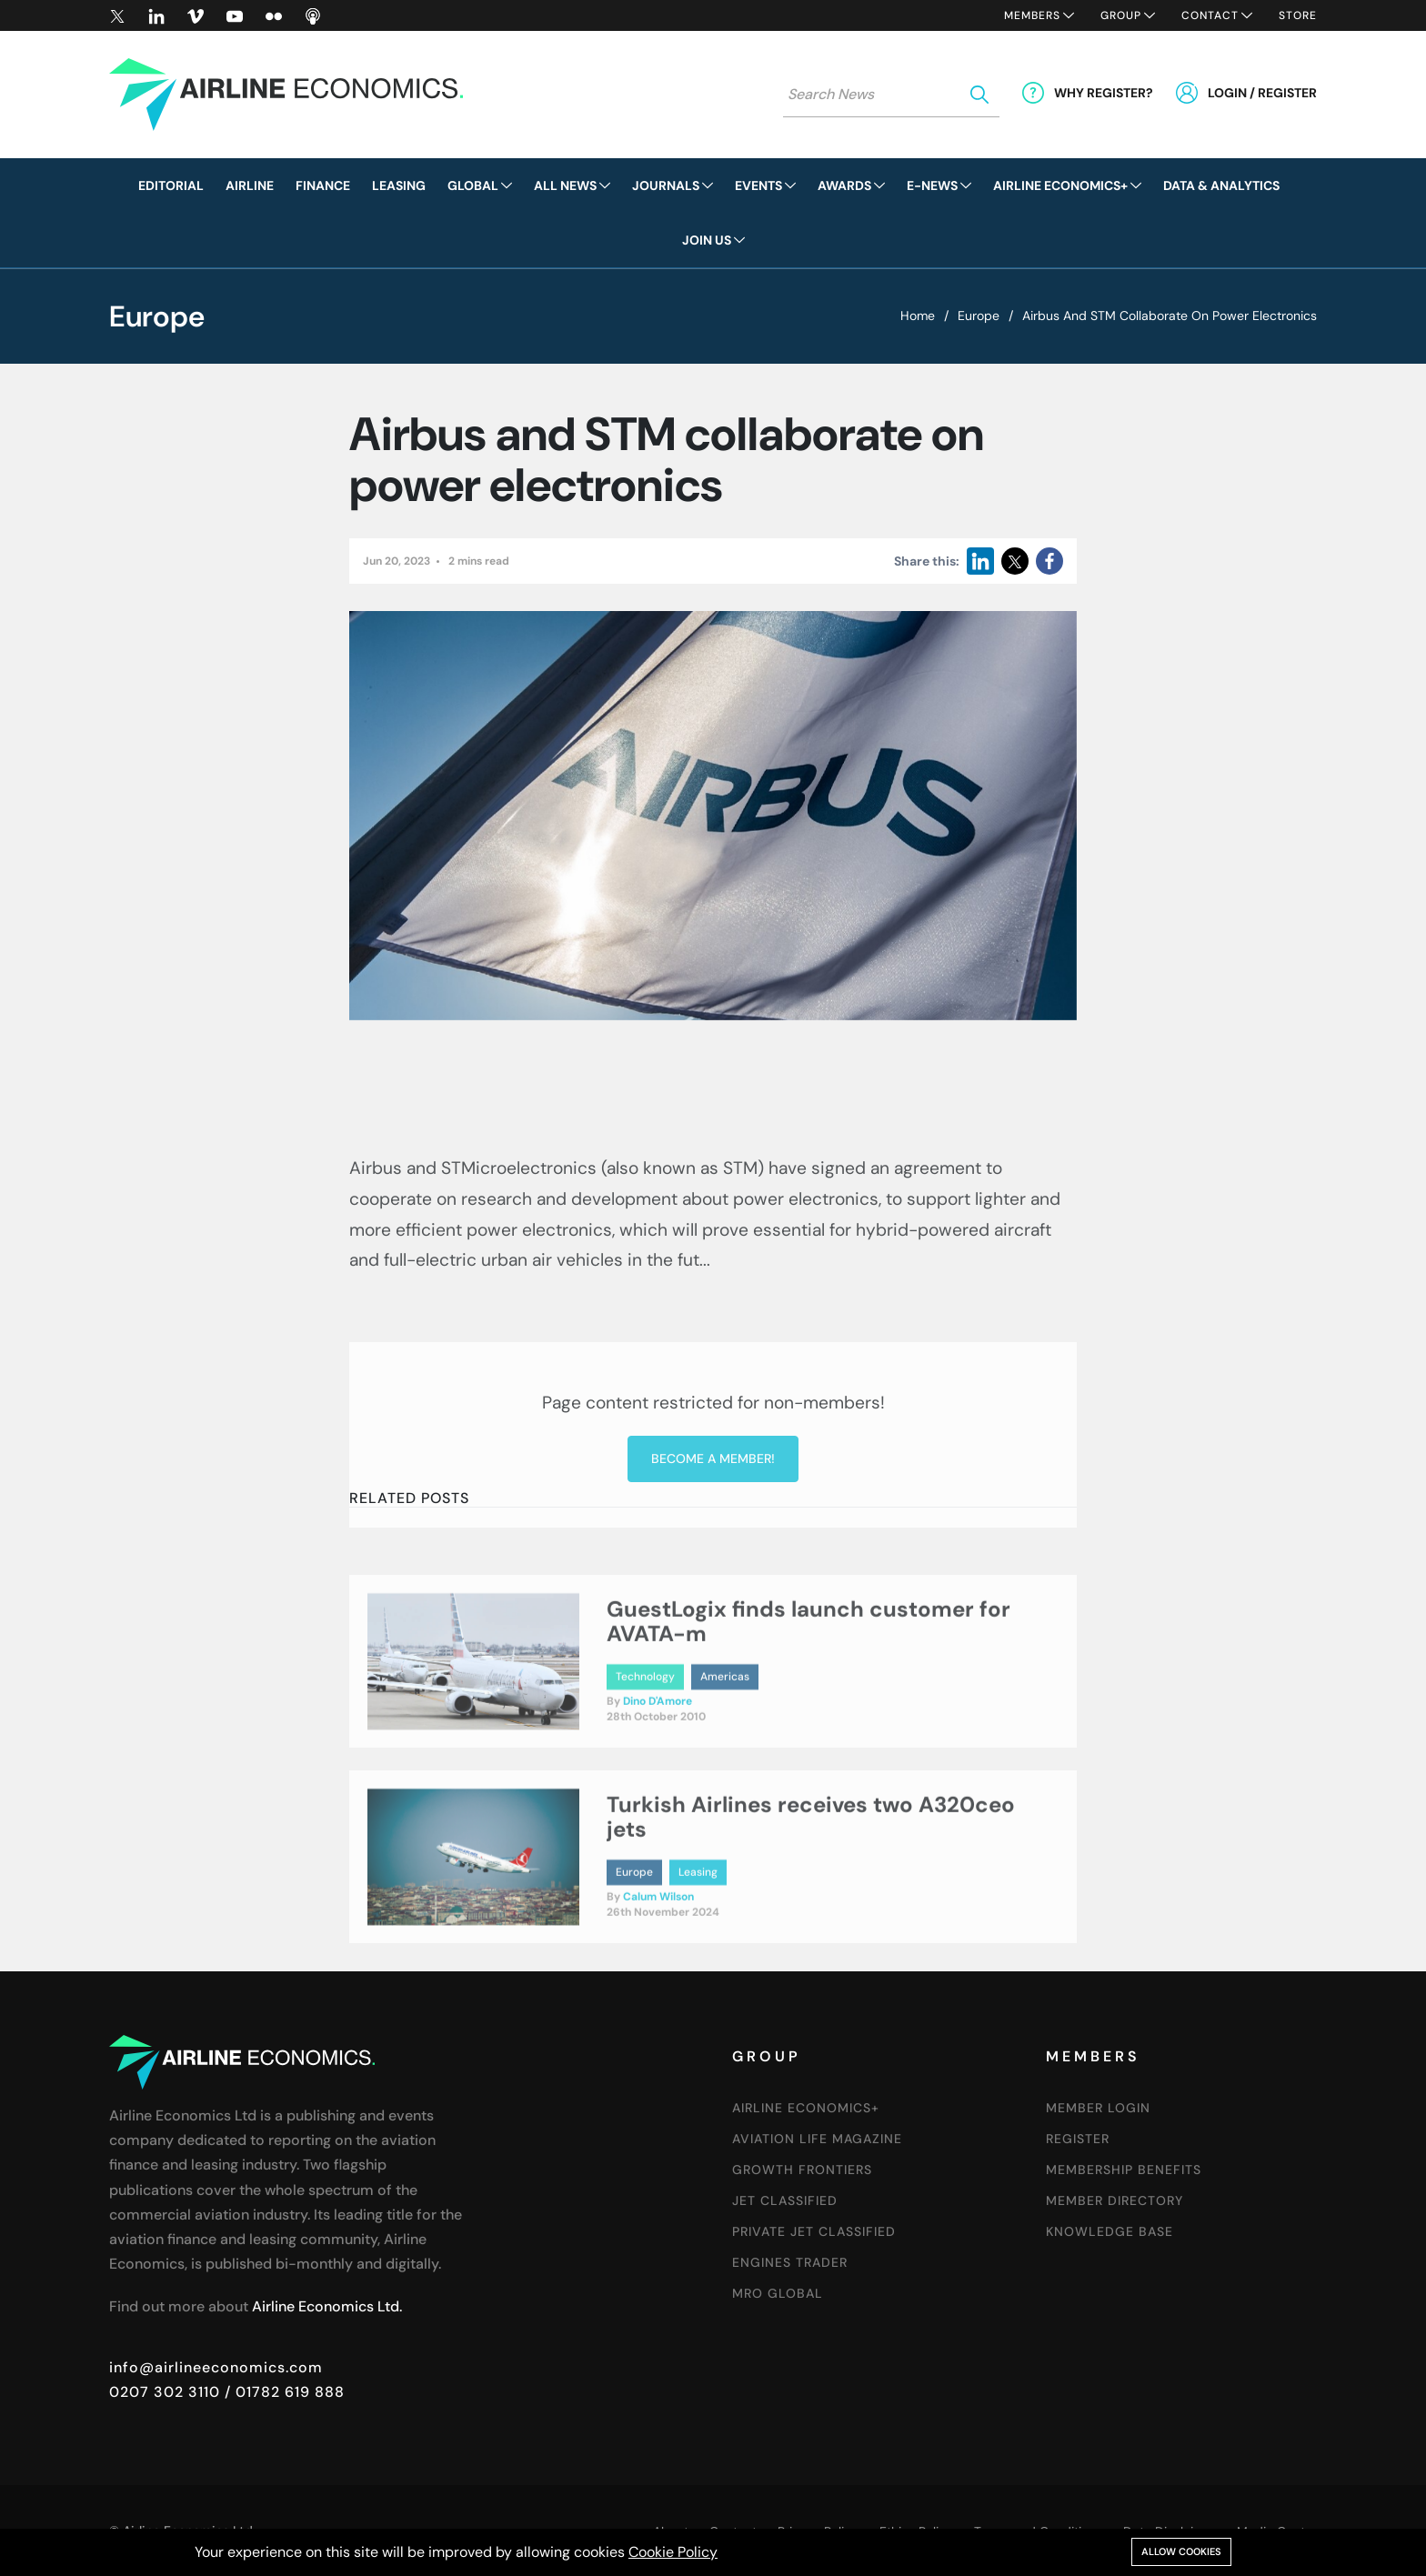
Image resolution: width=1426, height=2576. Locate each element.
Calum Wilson (658, 1978)
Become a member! (713, 1636)
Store (1298, 15)
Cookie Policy (673, 2551)
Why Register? (1103, 93)
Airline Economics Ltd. (327, 2306)
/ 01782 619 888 (282, 2391)
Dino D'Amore (657, 1783)
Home (917, 315)
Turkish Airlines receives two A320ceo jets (811, 1898)
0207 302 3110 (164, 2391)
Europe (978, 315)
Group (1120, 15)
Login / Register (1262, 93)
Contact (1210, 15)
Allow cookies (1181, 2551)
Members (1032, 15)
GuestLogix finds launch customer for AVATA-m (808, 1703)
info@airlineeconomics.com (216, 2367)
